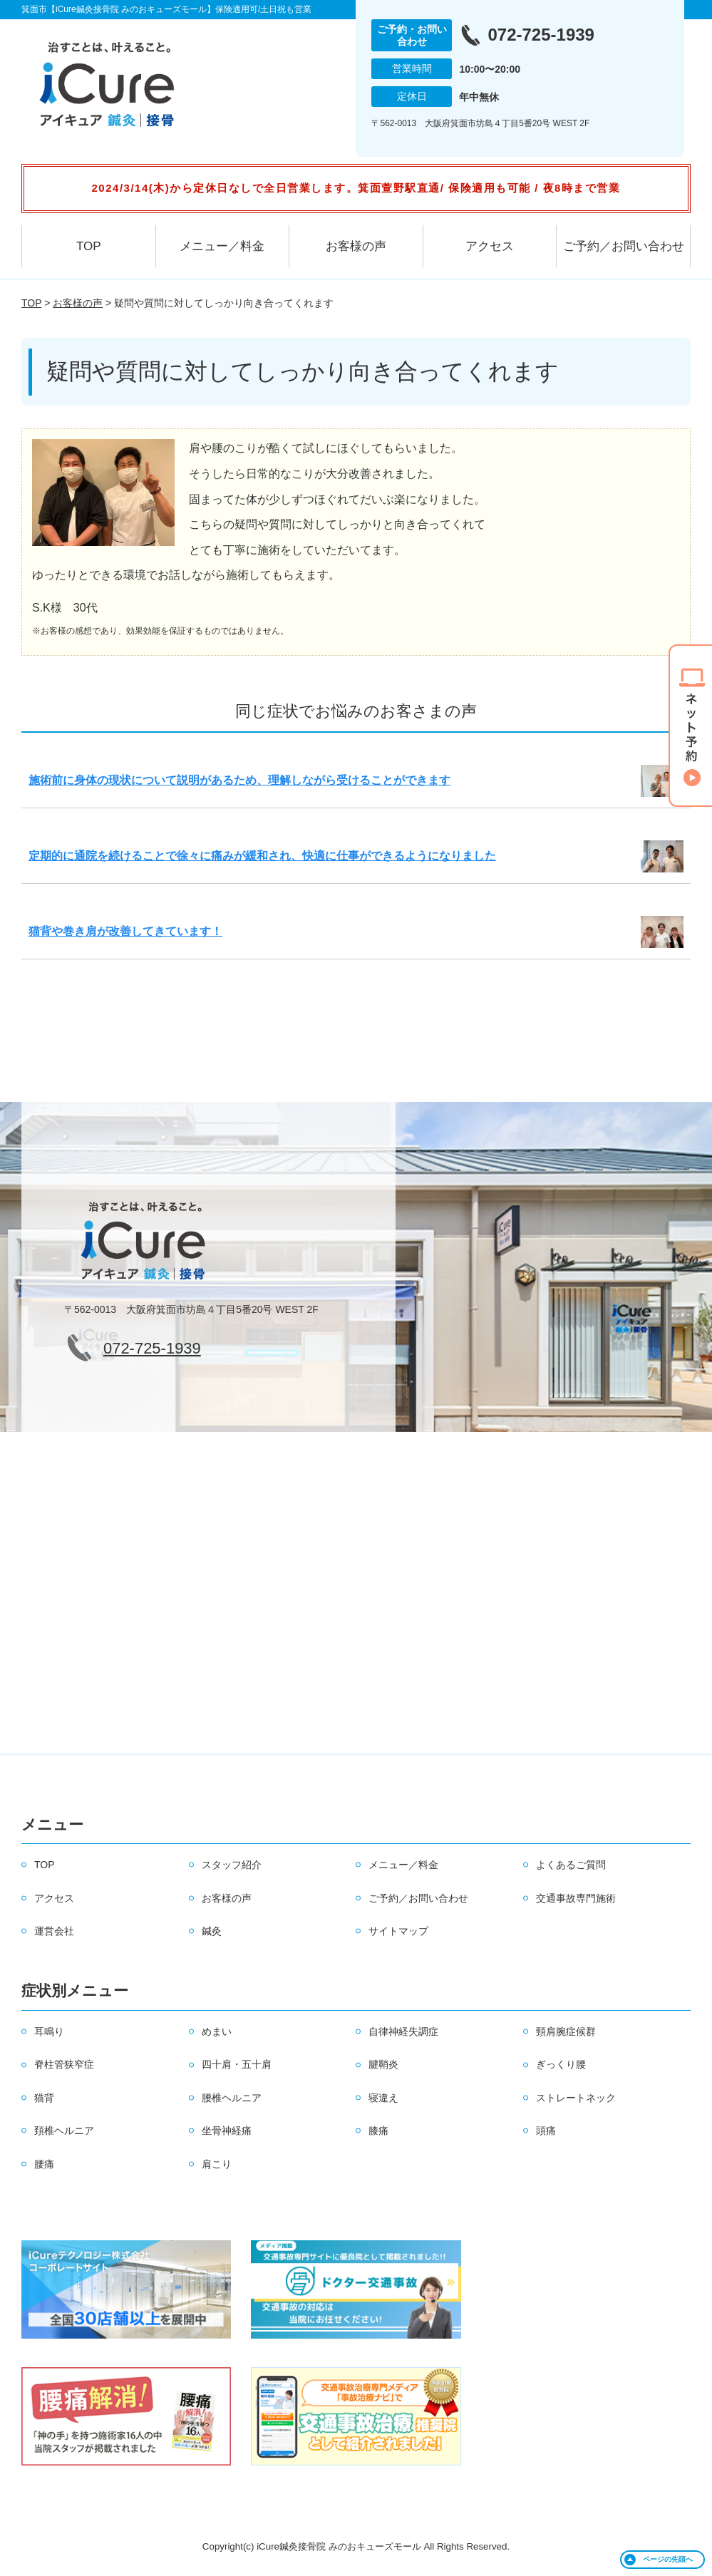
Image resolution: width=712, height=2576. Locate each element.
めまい (217, 2031)
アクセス (489, 246)
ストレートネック (576, 2097)
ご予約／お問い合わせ (623, 246)
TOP (88, 246)
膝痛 (378, 2130)
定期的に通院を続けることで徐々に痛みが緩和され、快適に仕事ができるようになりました (262, 856)
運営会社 (54, 1931)
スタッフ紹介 (232, 1864)
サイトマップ (398, 1931)
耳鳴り (49, 2031)
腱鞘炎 (383, 2064)
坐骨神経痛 (227, 2130)
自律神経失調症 (403, 2031)
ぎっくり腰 (561, 2064)
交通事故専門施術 (576, 1898)
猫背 (44, 2097)
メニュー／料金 (222, 246)
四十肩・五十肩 (237, 2064)
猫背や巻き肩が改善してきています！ (125, 931)
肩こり (217, 2164)
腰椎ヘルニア (232, 2097)
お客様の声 (356, 246)
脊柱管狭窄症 (64, 2064)
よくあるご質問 (571, 1864)
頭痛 (546, 2130)
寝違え (383, 2097)
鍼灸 (212, 1931)
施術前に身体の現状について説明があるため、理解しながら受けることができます (239, 780)
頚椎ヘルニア (64, 2130)
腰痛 (44, 2164)
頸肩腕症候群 (566, 2031)
